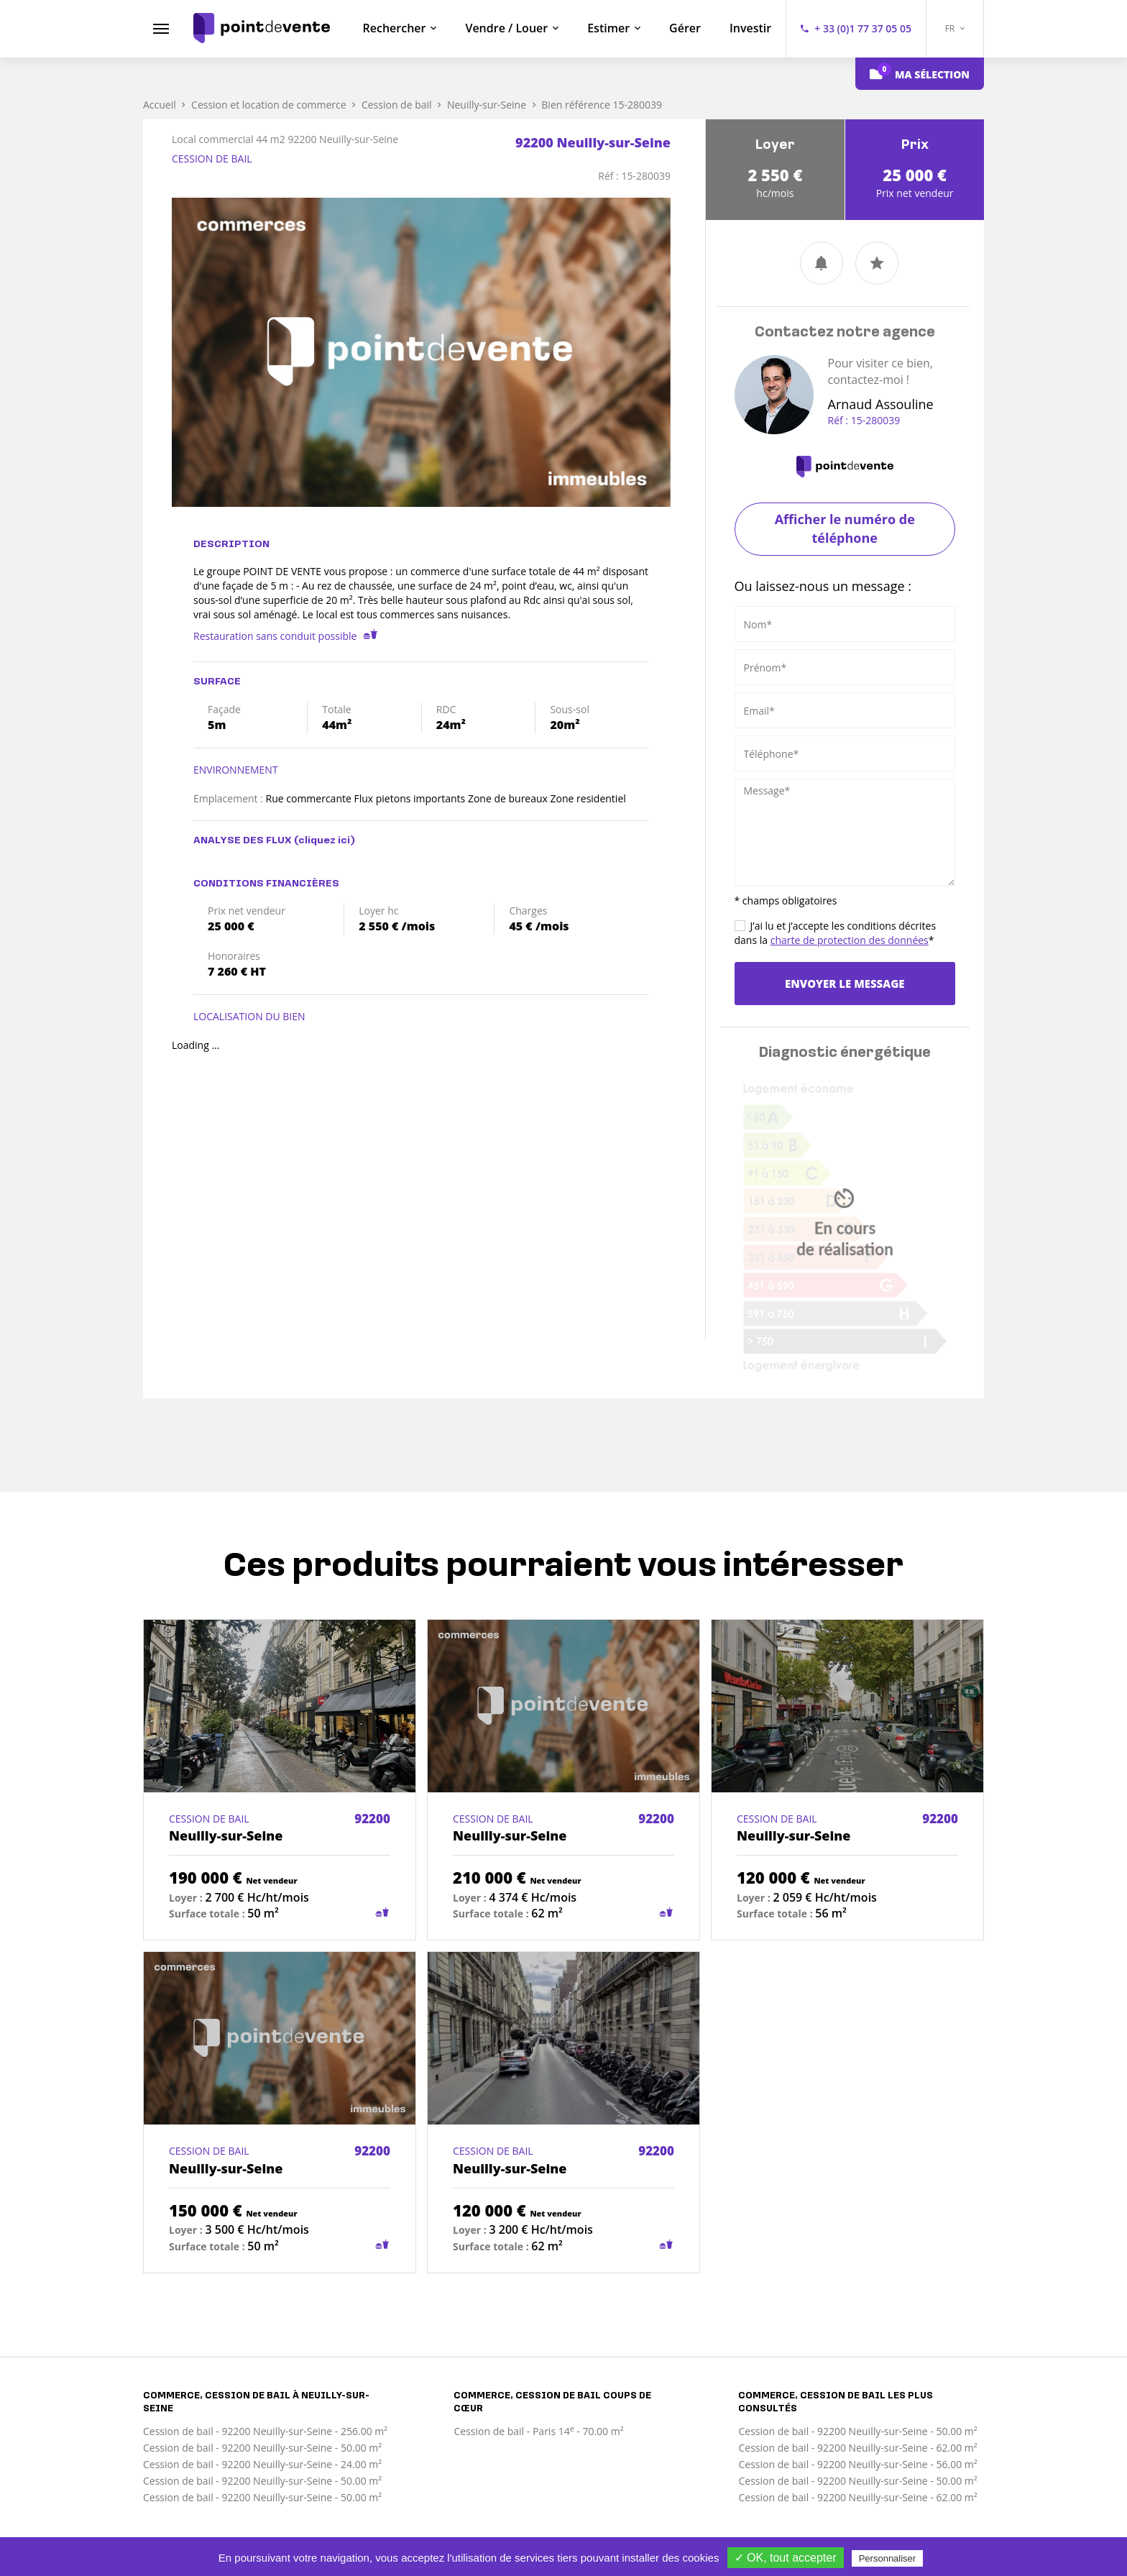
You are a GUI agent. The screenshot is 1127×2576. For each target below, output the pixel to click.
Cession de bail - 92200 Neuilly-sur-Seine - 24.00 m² (262, 2464)
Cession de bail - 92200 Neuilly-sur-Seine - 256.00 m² (265, 2431)
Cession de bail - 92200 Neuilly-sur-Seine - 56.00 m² (857, 2464)
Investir (750, 28)
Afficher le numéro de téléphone (845, 528)
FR (955, 28)
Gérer (685, 28)
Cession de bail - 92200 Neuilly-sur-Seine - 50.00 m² (262, 2447)
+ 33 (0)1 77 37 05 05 (862, 28)
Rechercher (394, 28)
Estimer (608, 28)
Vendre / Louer (506, 28)
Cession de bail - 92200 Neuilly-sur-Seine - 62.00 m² (857, 2447)
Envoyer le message (844, 983)
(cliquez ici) (324, 840)
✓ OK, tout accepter (786, 2558)
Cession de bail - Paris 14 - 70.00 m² (538, 2431)
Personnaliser (887, 2558)
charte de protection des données (849, 940)
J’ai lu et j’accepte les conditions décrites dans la (836, 933)
